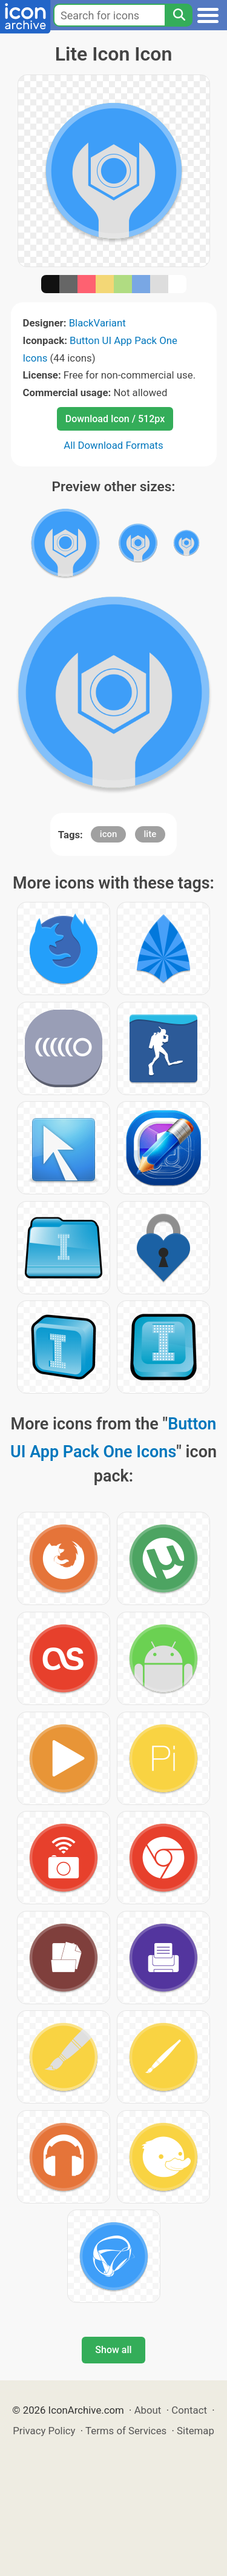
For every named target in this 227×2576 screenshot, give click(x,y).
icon (108, 834)
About (148, 2410)
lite (150, 834)
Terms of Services (125, 2431)
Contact (189, 2410)
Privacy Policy (44, 2431)
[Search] (178, 15)
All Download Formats (113, 445)
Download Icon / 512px (115, 419)
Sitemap (195, 2431)
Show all (113, 2350)
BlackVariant (97, 323)
